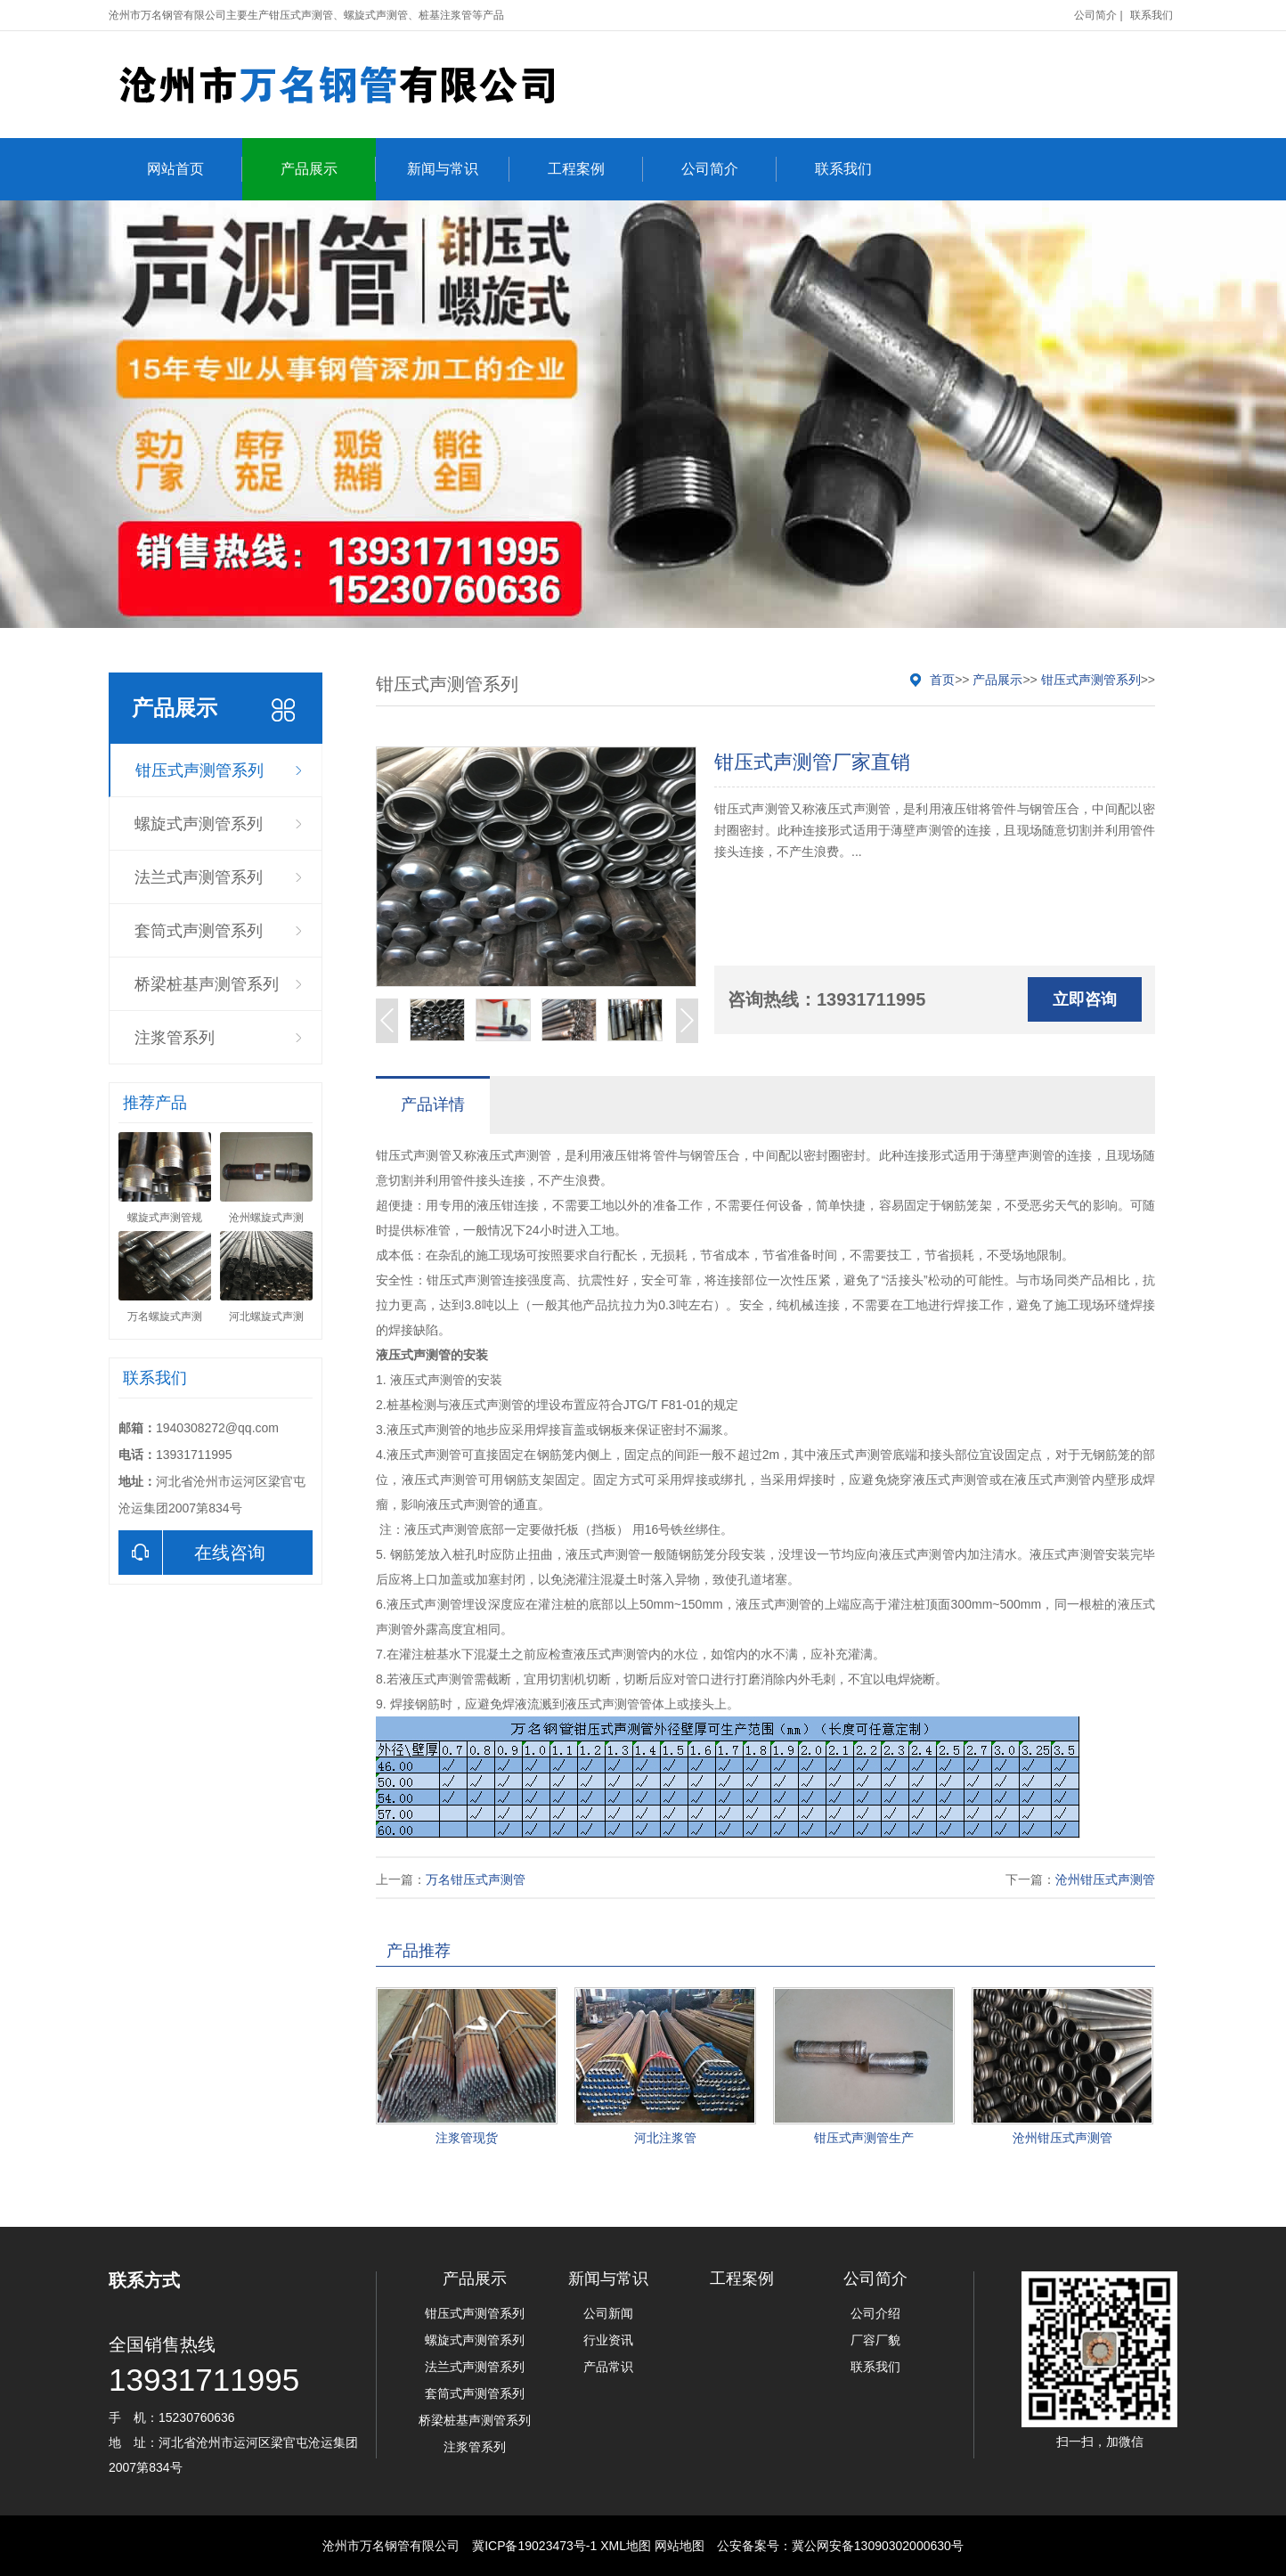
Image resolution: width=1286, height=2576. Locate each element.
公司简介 (1095, 15)
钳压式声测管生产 (864, 2138)
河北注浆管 (665, 2138)
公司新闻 (608, 2313)
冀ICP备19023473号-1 (534, 2546)
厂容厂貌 (875, 2340)
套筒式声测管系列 (198, 931)
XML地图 (625, 2546)
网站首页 (194, 169)
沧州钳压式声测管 (1105, 1879)
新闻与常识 (458, 169)
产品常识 (608, 2366)
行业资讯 (608, 2340)
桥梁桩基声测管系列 (206, 984)
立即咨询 (1085, 999)
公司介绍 (875, 2313)
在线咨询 (191, 1552)
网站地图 (679, 2546)
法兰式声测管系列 (198, 877)
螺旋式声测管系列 (198, 824)
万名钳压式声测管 (475, 1879)
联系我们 (1151, 15)
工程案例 (595, 169)
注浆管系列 (174, 1038)
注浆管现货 (466, 2138)
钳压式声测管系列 (199, 770)
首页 (942, 680)
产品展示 (328, 169)
